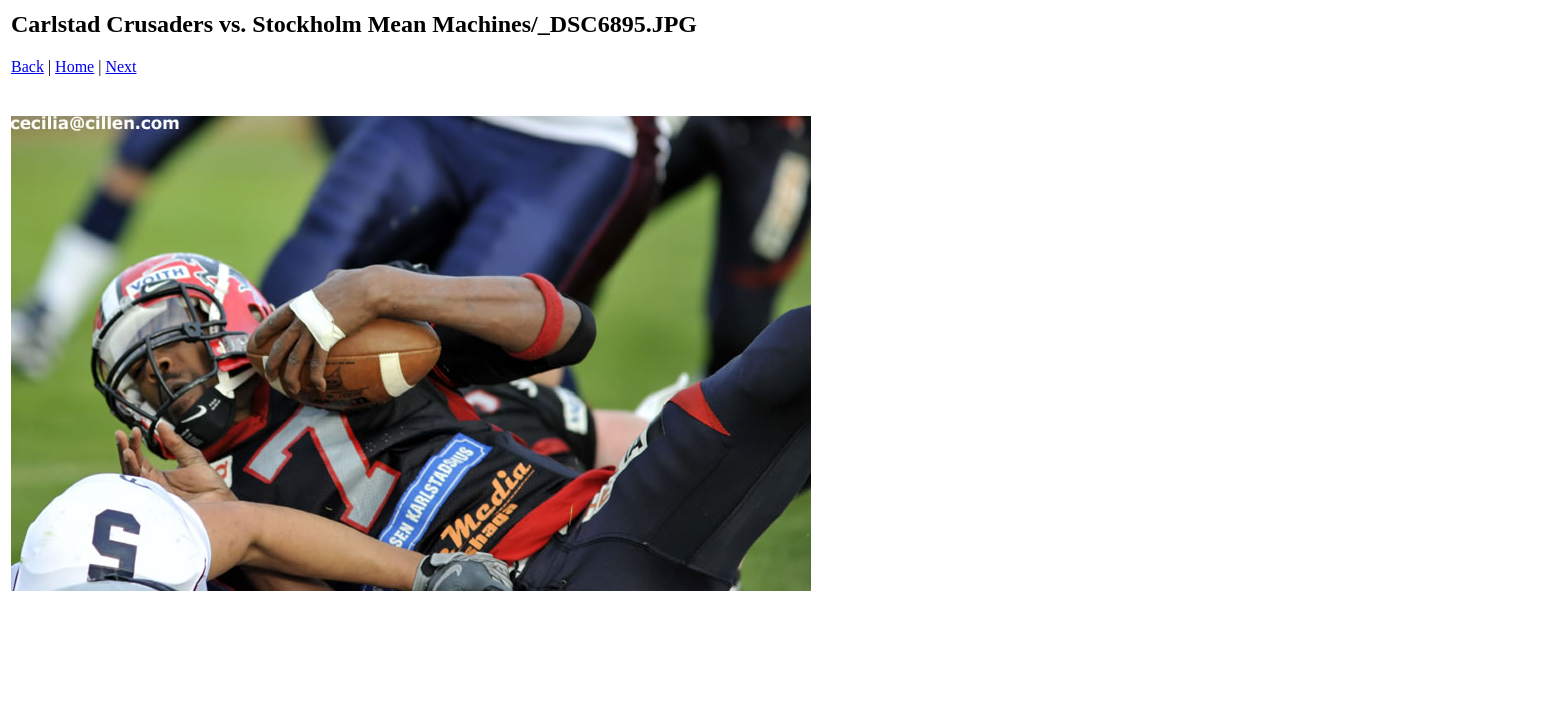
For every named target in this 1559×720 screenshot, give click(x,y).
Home (74, 66)
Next (120, 66)
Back (27, 66)
